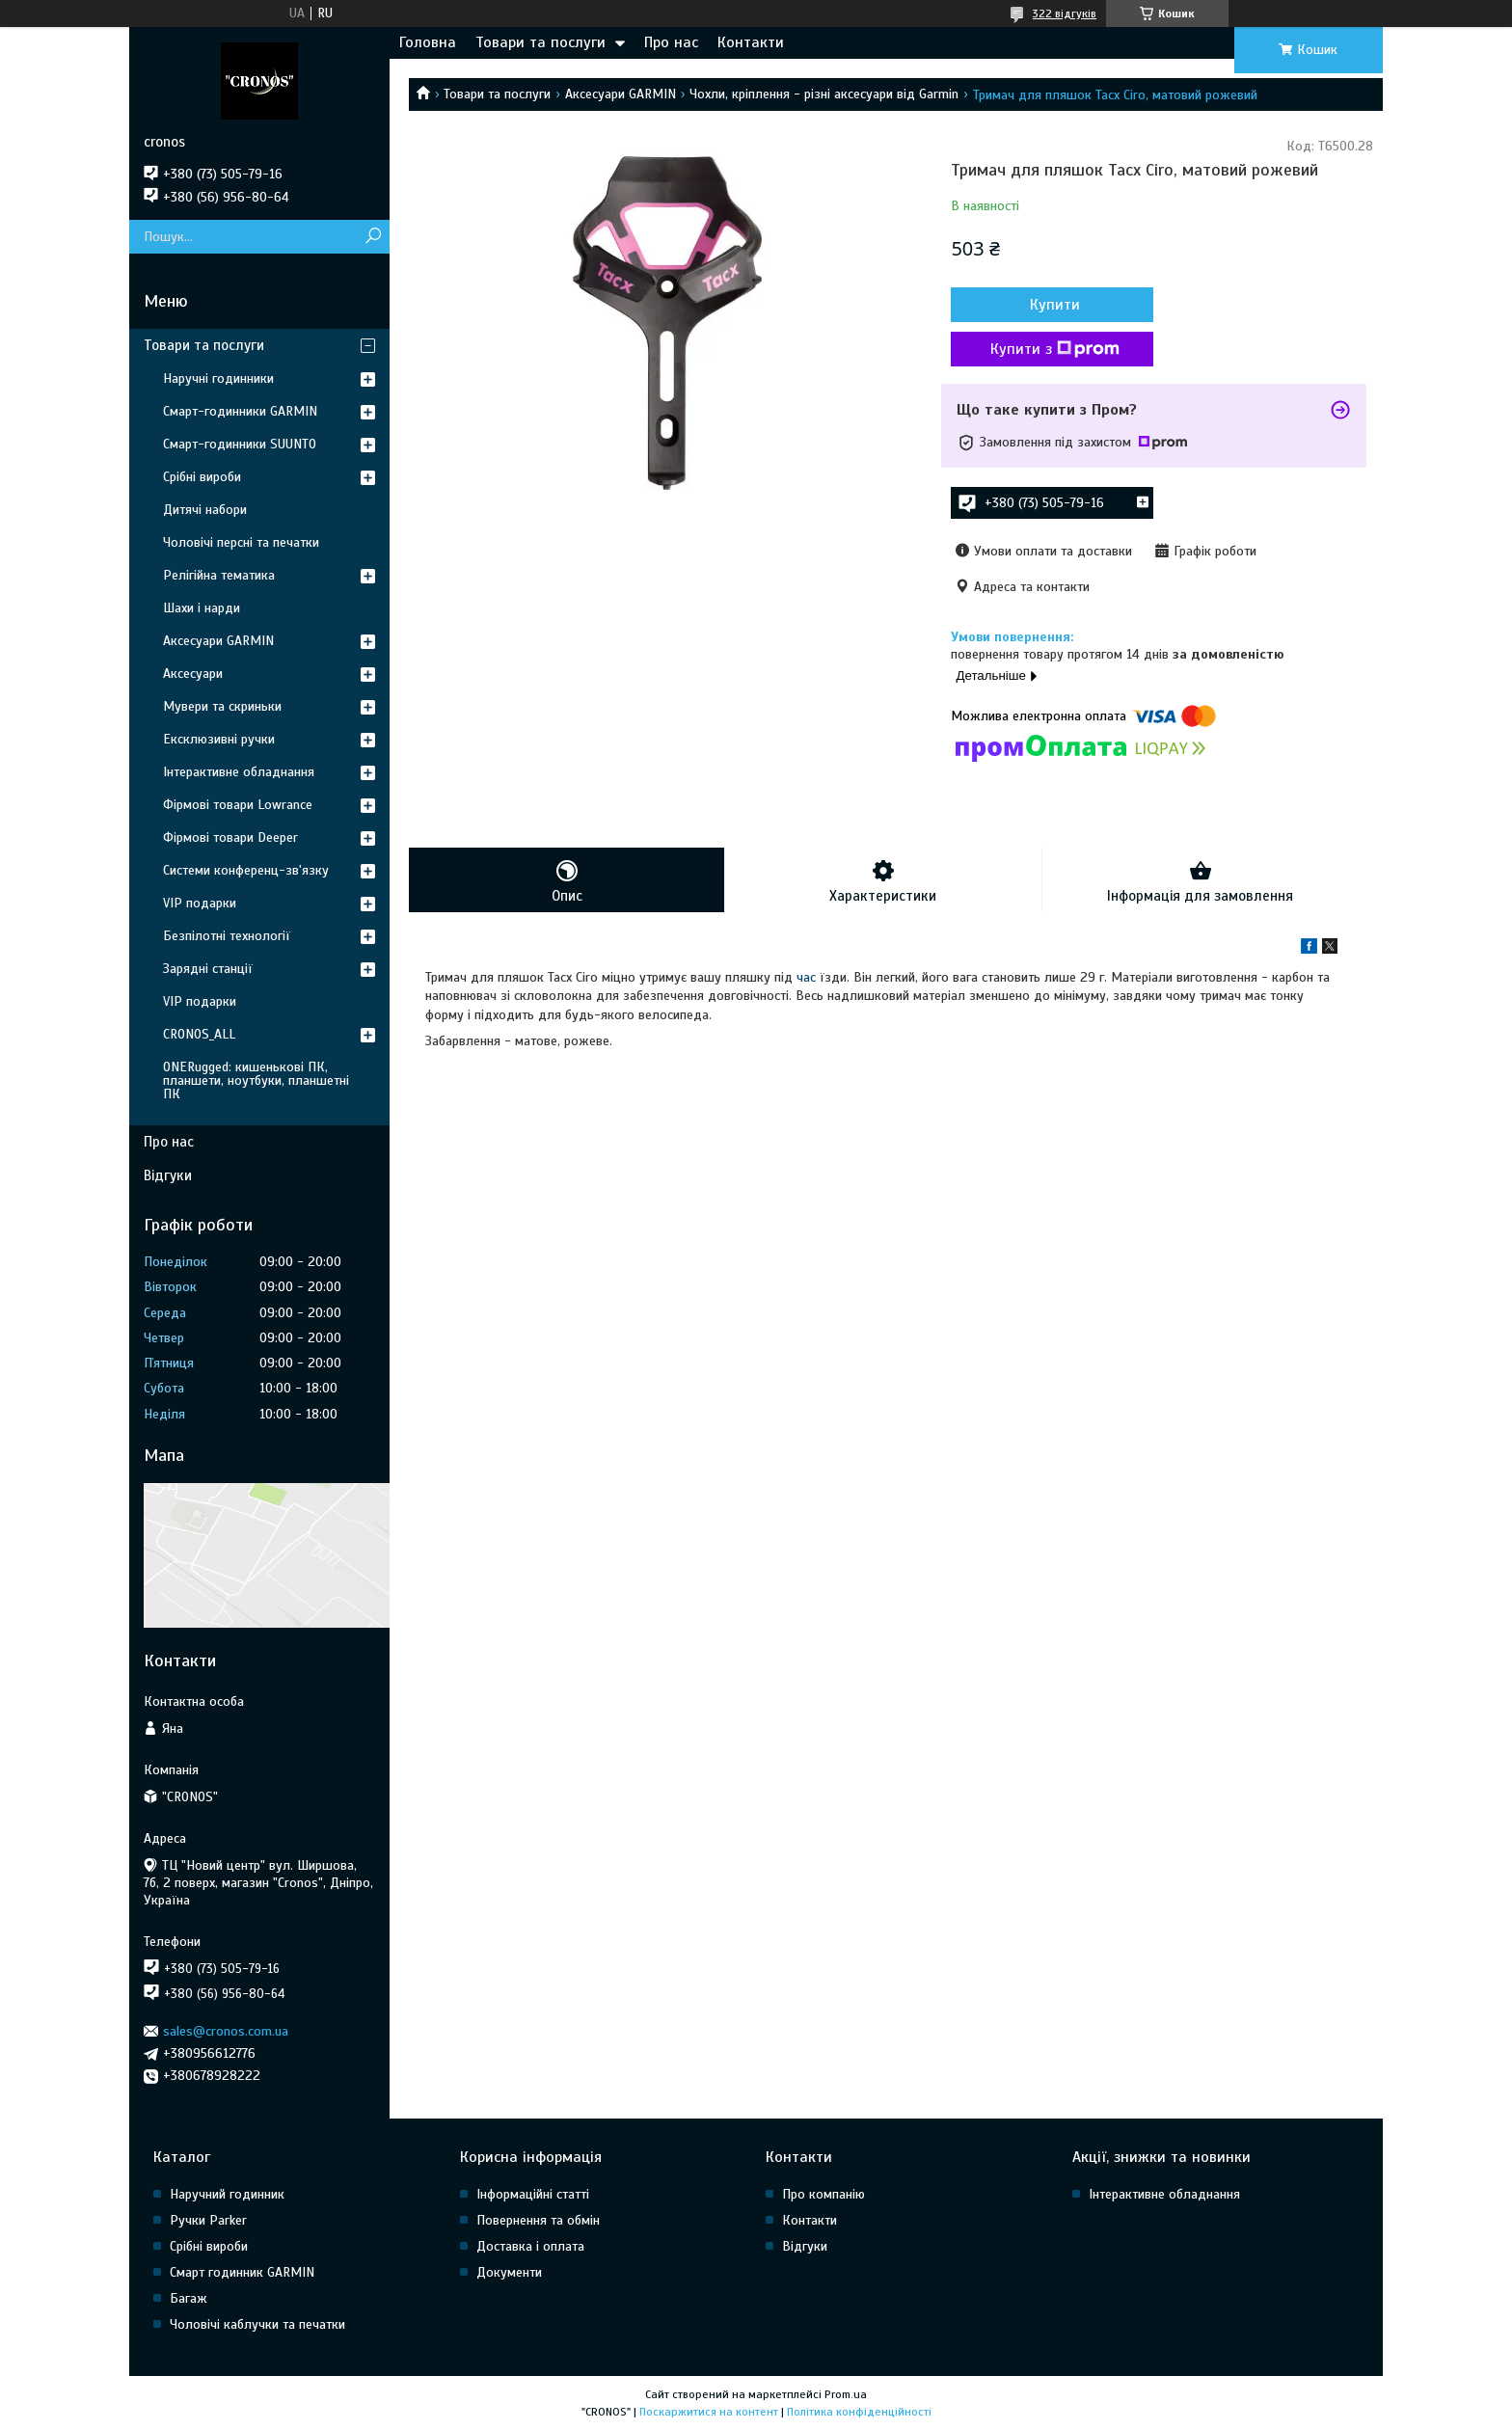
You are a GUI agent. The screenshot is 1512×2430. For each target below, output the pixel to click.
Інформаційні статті (532, 2194)
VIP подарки (199, 903)
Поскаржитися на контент (708, 2411)
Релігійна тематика (219, 575)
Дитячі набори (205, 509)
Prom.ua (845, 2394)
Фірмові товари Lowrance (237, 804)
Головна (427, 42)
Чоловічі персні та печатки (241, 542)
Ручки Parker (208, 2220)
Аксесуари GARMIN (620, 94)
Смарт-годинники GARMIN (240, 411)
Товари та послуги (540, 42)
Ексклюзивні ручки (219, 739)
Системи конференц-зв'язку (246, 870)
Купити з (1055, 349)
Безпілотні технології (226, 936)
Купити (1055, 304)
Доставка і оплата (530, 2246)
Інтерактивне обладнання (238, 772)
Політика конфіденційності (859, 2411)
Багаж (188, 2298)
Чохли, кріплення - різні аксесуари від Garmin (823, 94)
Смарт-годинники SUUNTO (239, 444)
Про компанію (823, 2194)
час (806, 977)
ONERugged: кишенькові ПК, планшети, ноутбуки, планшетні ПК (256, 1080)
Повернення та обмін (538, 2220)
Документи (509, 2272)
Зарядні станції (208, 968)
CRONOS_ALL (199, 1034)
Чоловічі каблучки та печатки (257, 2324)
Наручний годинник (227, 2194)
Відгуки (168, 1175)
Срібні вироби (202, 477)
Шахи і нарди (201, 608)
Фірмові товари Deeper (230, 837)
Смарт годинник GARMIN (242, 2272)
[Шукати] (373, 237)
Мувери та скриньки (222, 706)
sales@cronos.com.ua (225, 2031)
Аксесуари (193, 673)
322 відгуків (1064, 13)
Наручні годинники (218, 378)
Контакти (750, 42)
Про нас (671, 42)
